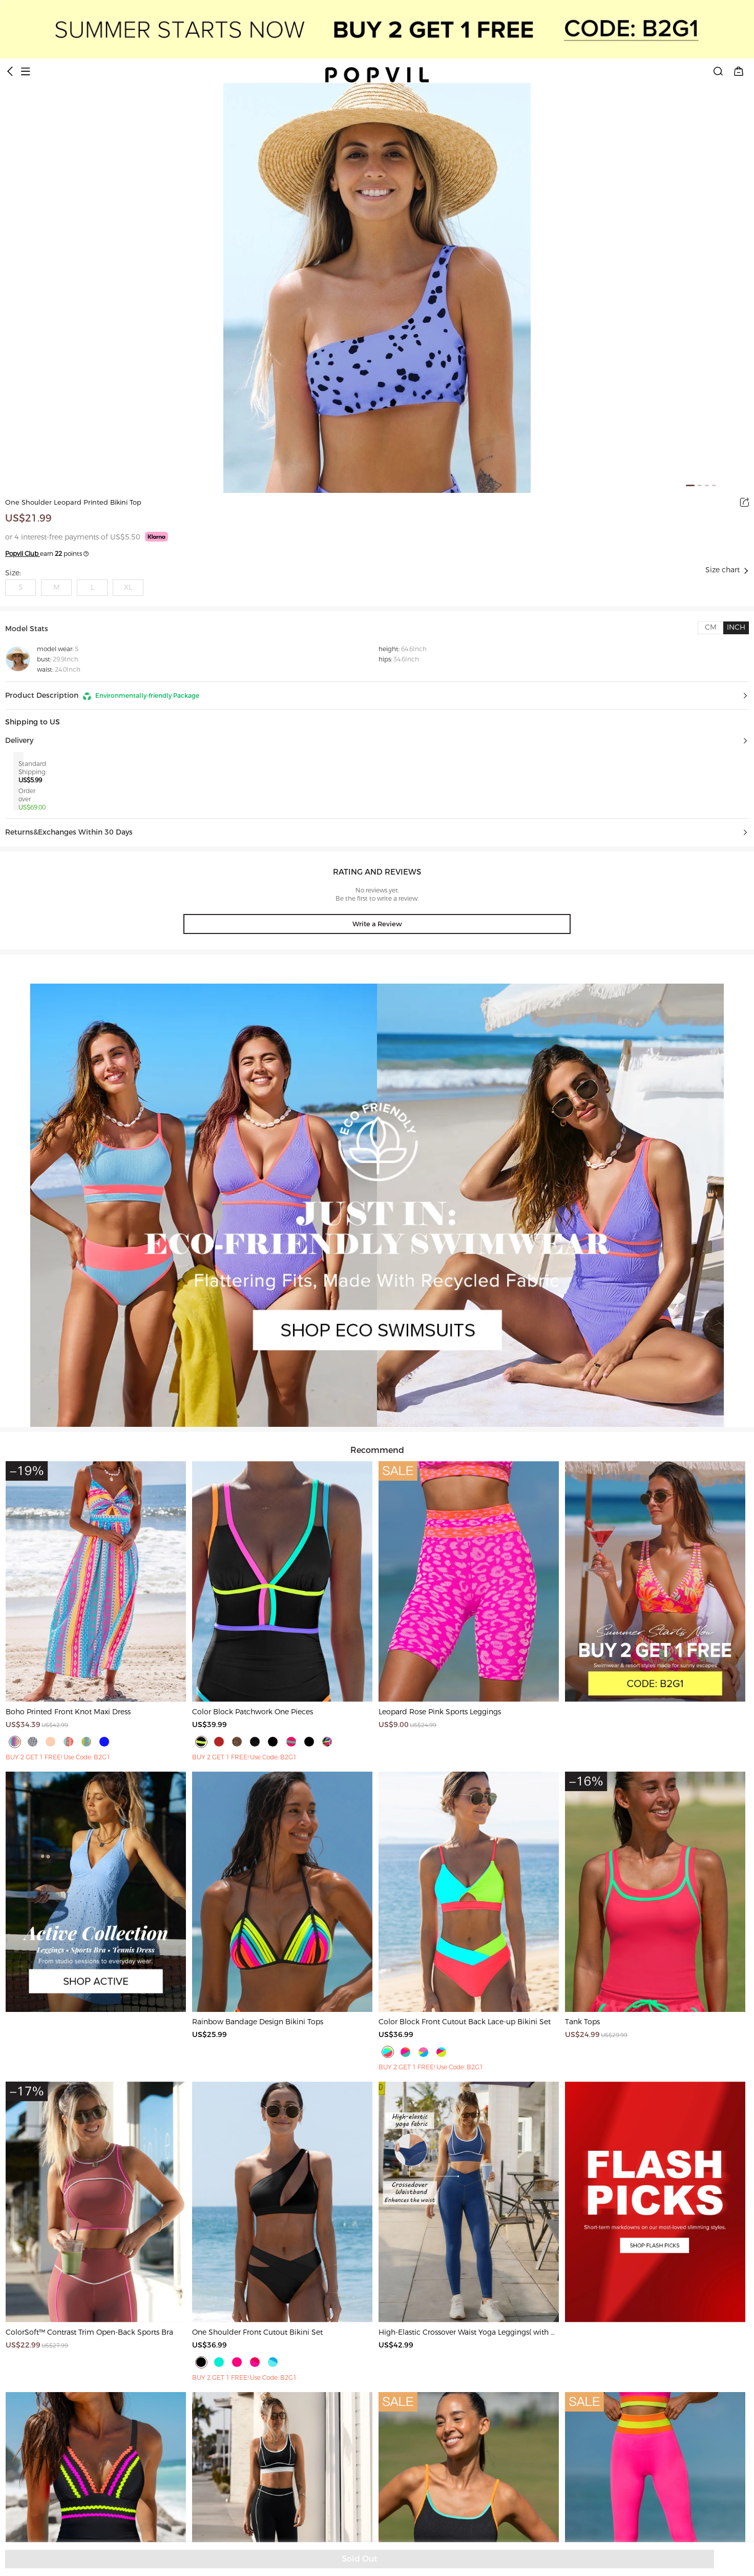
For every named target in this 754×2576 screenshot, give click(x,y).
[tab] (710, 627)
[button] (377, 696)
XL (128, 587)
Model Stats (26, 629)
